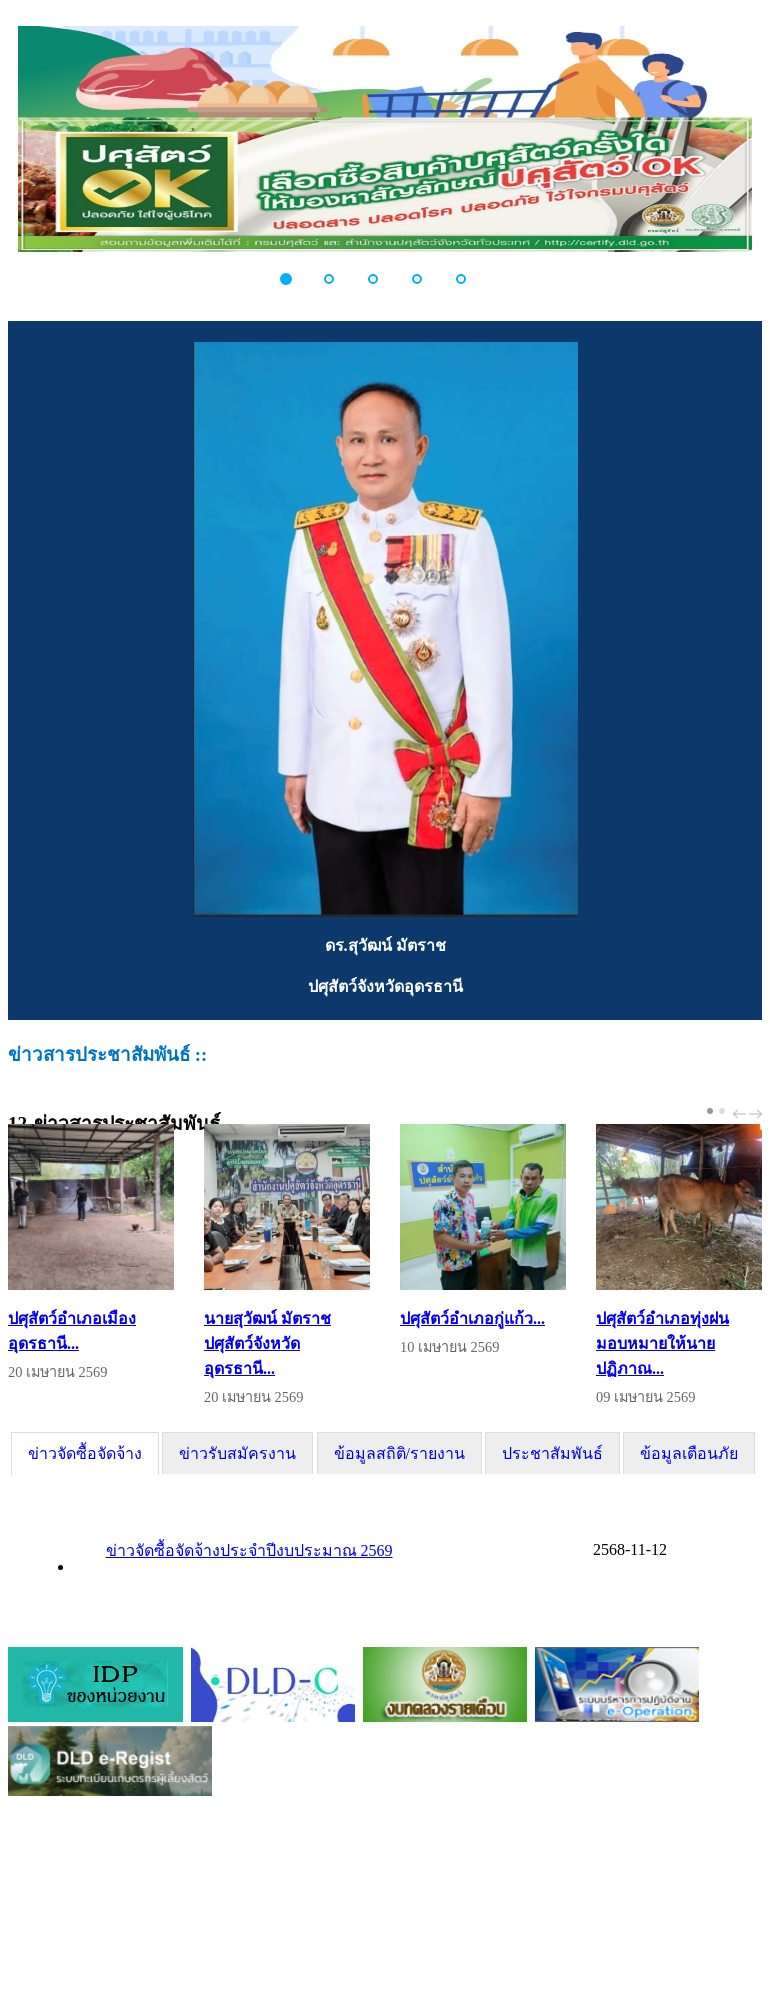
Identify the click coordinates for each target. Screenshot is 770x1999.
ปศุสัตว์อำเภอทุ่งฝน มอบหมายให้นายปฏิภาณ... (662, 1343)
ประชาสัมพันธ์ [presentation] (552, 1453)
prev (742, 1114)
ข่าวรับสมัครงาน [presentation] (237, 1453)
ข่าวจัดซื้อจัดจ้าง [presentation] (85, 1453)
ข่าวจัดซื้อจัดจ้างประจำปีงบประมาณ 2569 (249, 1550)
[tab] (85, 1453)
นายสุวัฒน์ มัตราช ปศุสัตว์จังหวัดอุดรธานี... (267, 1343)
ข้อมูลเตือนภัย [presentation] (689, 1453)
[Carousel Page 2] (722, 1111)
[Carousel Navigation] (745, 1114)
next (758, 1114)
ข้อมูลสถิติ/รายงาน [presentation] (399, 1453)
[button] (297, 279)
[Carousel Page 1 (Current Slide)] (710, 1111)
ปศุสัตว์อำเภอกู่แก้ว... (472, 1318)
